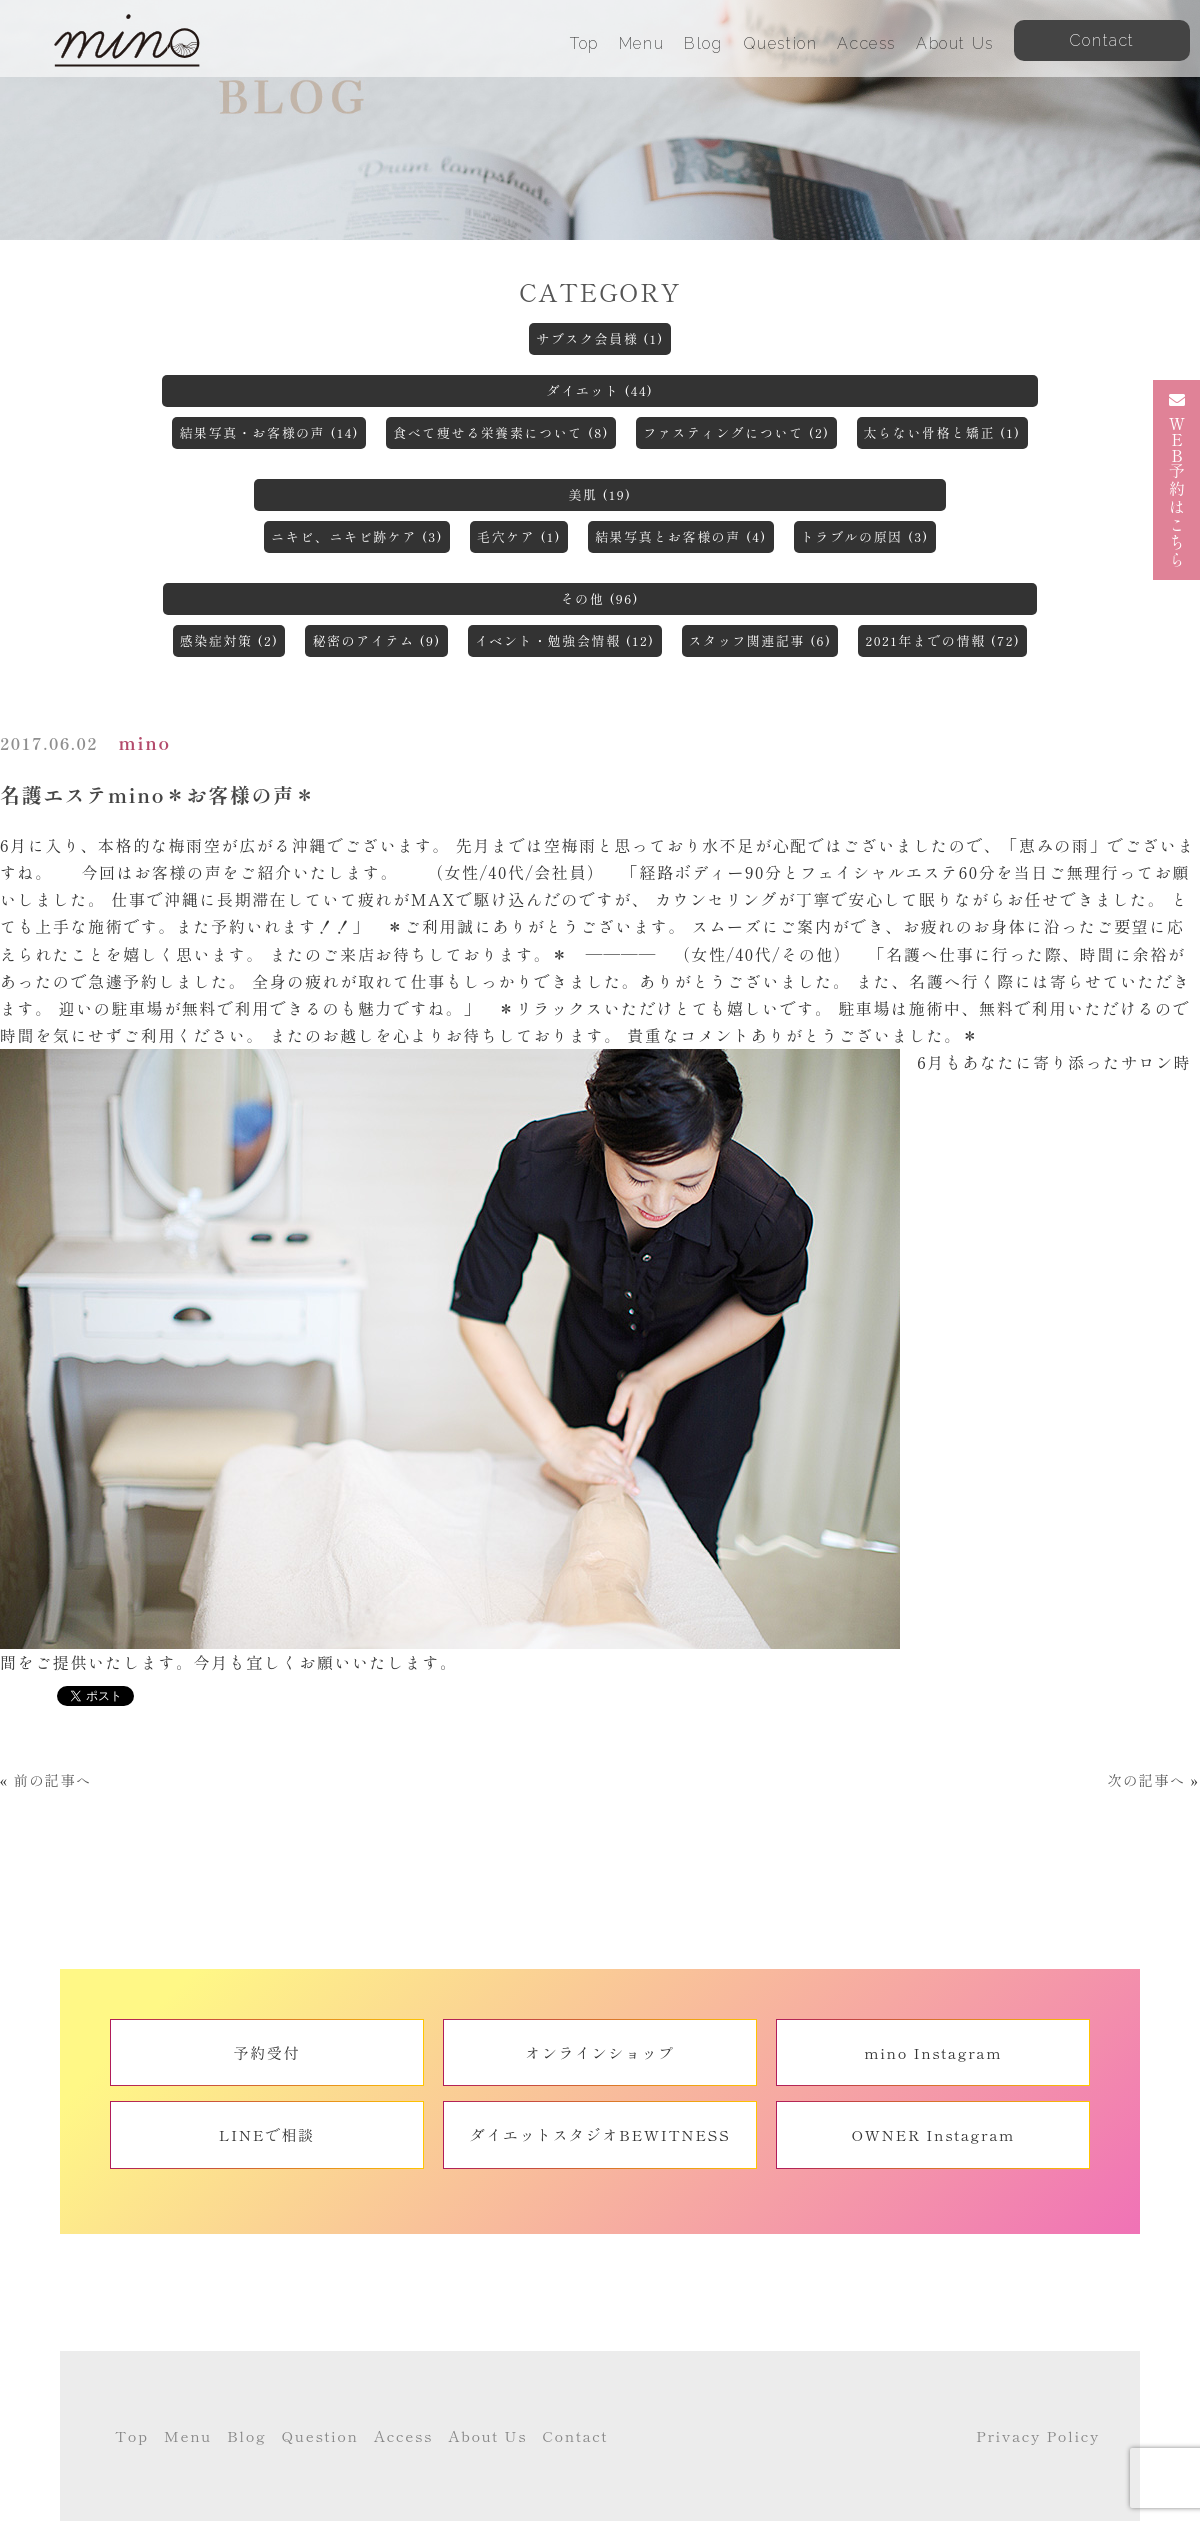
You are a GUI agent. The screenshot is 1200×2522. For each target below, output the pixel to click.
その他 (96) (600, 598)
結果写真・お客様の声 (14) (269, 432)
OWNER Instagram (933, 2134)
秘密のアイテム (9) (376, 640)
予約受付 (267, 2052)
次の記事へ (1146, 1780)
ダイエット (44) (600, 390)
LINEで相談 (267, 2134)
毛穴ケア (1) (519, 536)
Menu (641, 43)
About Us (955, 43)
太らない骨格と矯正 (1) (942, 432)
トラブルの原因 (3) (865, 536)
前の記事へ (53, 1780)
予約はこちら (1177, 480)
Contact (575, 2435)
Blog (703, 43)
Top (584, 43)
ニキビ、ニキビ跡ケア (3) (357, 536)
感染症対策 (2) (229, 640)
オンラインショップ (599, 2052)
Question (780, 43)
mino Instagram (933, 2052)
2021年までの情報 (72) (942, 640)
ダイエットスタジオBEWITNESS (600, 2134)
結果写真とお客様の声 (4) (681, 536)
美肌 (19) (599, 494)
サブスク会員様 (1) (600, 338)
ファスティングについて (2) (736, 432)
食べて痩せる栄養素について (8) (501, 432)
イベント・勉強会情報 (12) (565, 640)
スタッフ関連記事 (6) (760, 640)
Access (866, 43)
